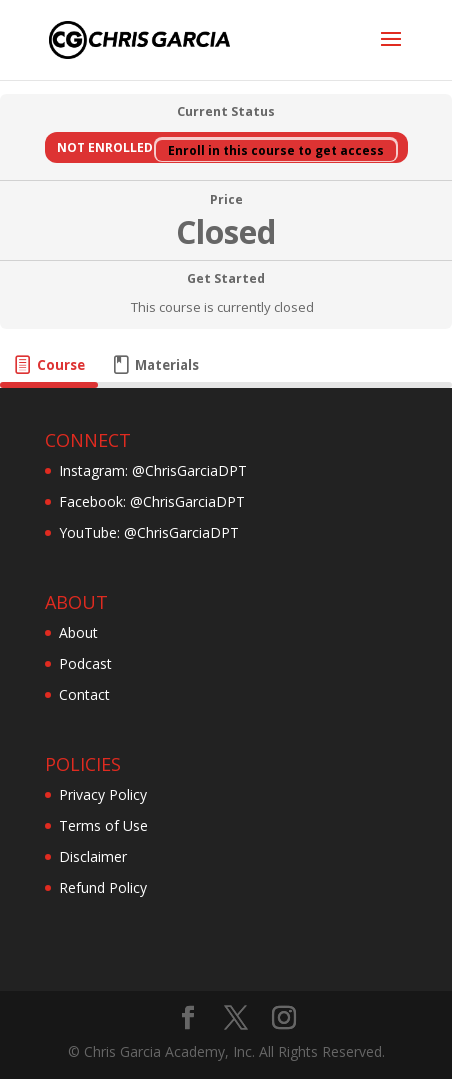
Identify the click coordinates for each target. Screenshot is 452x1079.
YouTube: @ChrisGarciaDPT (149, 532)
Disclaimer (93, 856)
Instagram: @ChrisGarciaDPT (153, 470)
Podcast (85, 663)
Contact (84, 694)
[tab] (49, 365)
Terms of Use (103, 825)
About (78, 632)
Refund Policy (103, 887)
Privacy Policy (103, 794)
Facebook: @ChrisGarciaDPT (152, 501)
